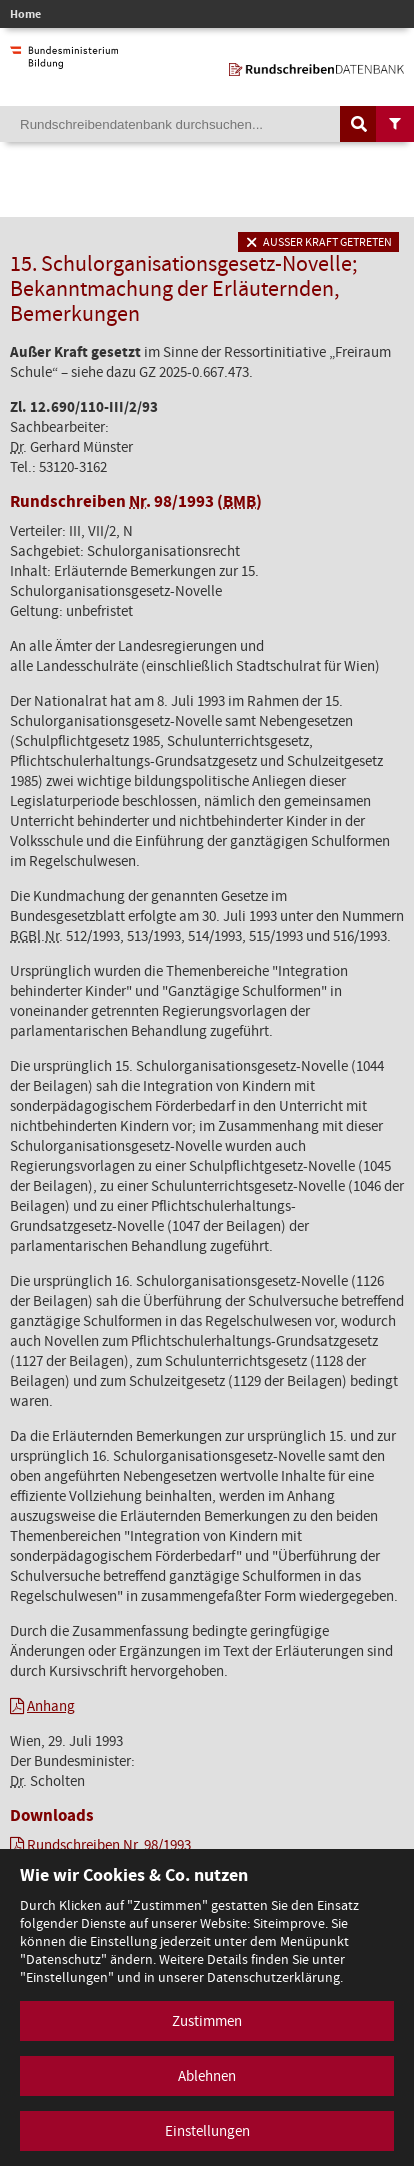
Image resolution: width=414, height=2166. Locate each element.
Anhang (51, 1706)
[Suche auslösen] (359, 124)
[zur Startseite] (316, 66)
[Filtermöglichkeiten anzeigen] (395, 124)
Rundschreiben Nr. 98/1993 (109, 1845)
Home (25, 14)
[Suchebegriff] (207, 124)
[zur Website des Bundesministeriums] (64, 59)
